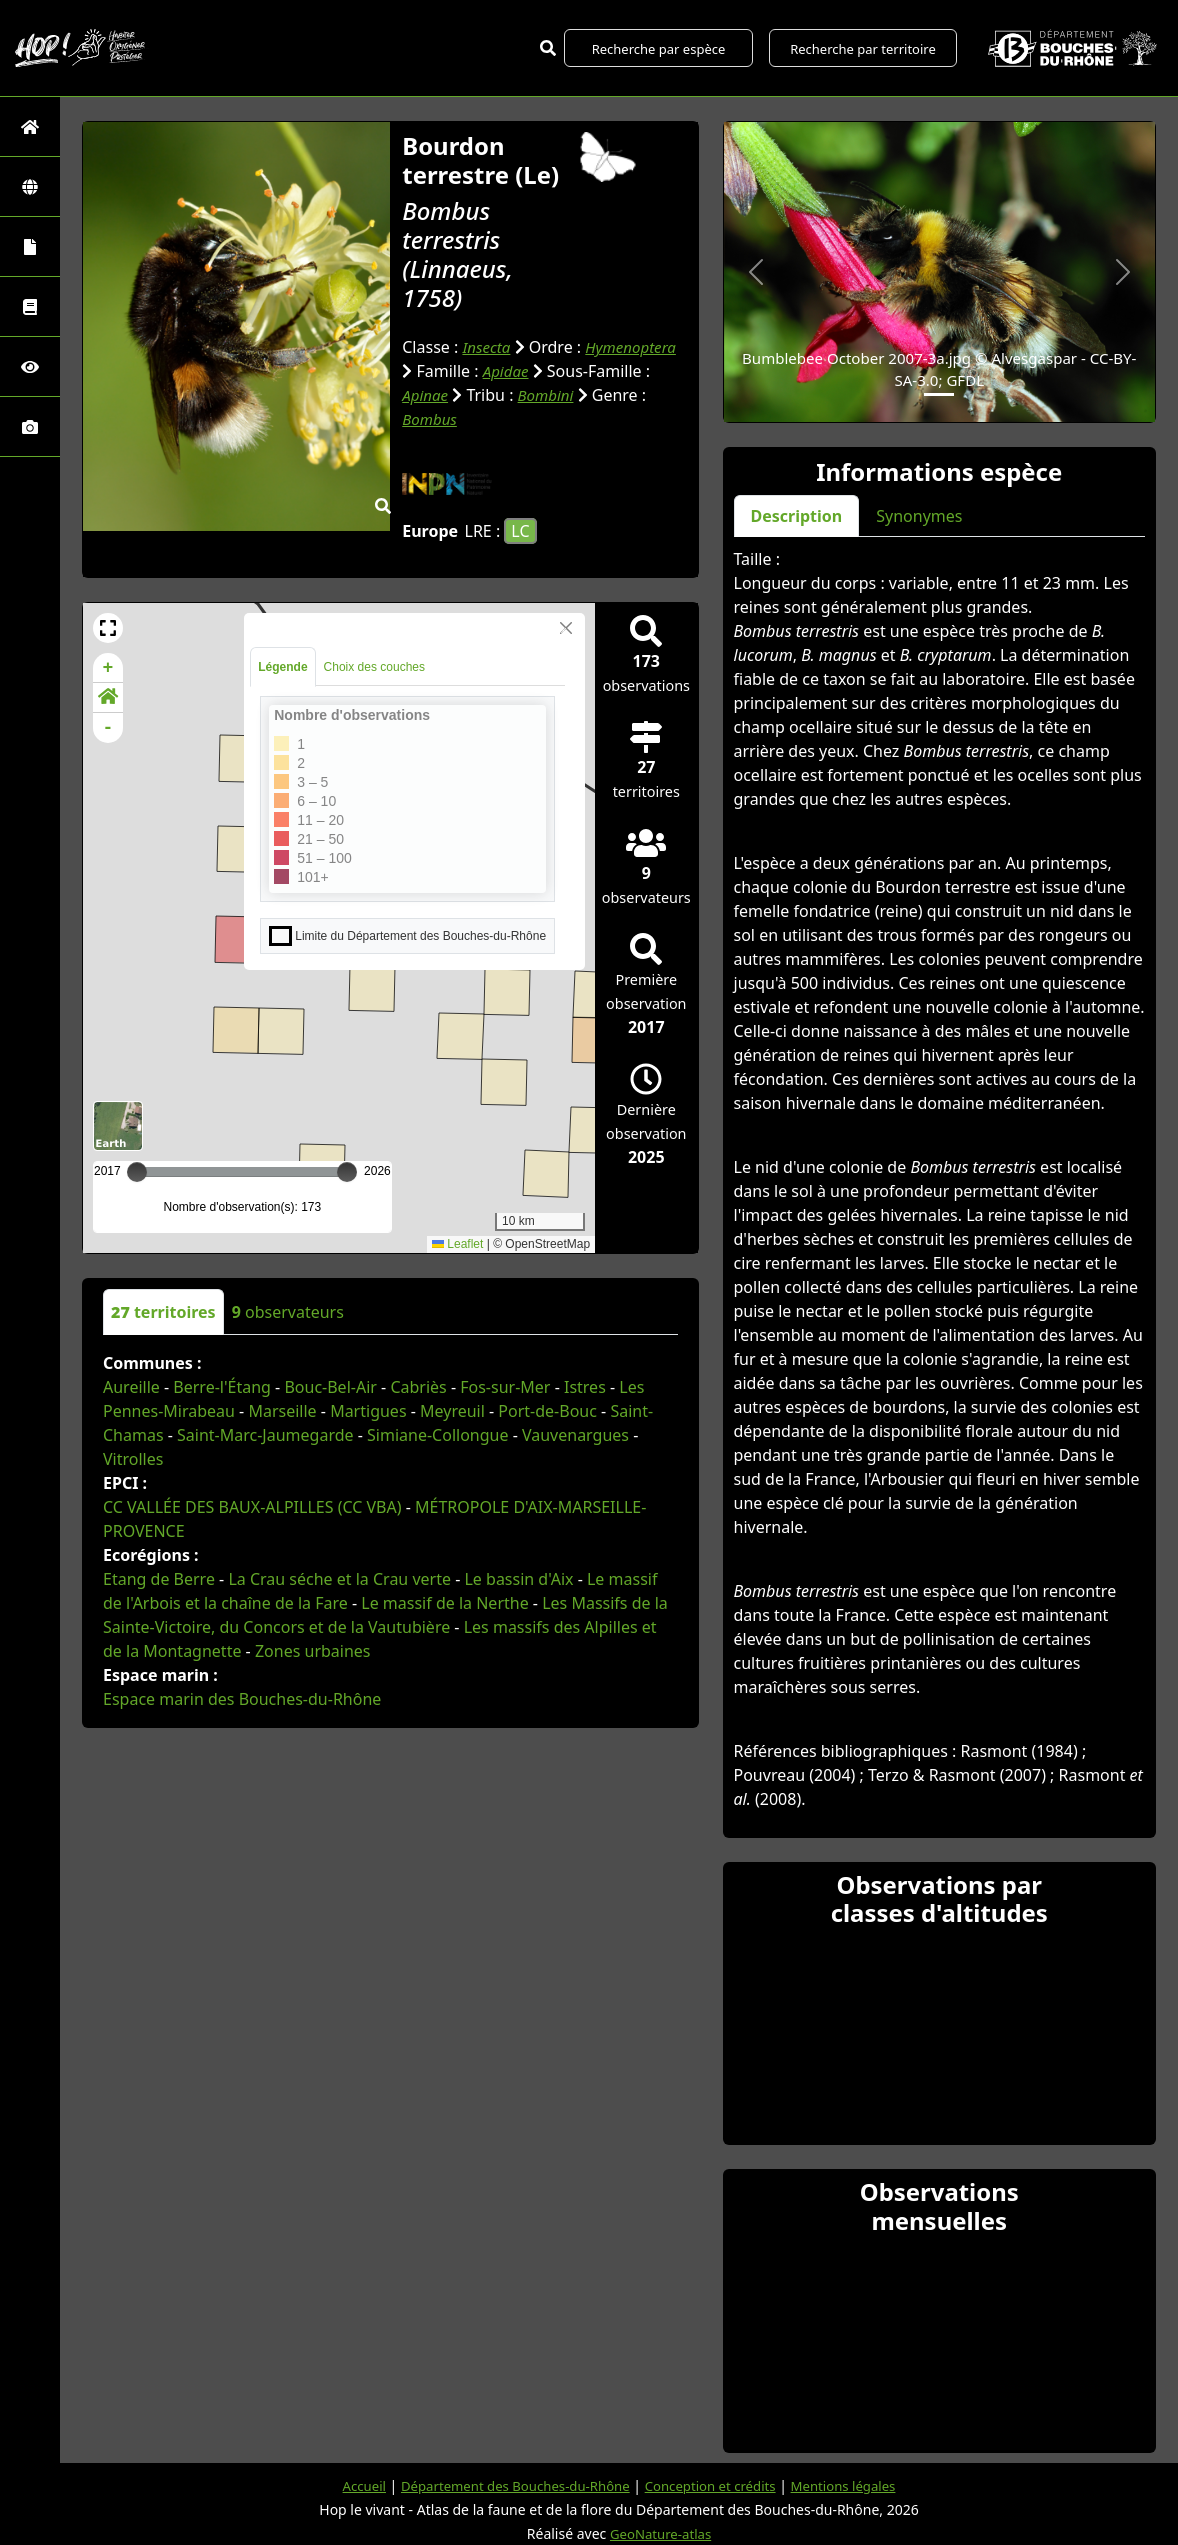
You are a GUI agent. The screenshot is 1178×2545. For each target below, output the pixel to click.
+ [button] (108, 668)
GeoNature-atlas (661, 2533)
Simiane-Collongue (437, 1435)
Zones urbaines (313, 1651)
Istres (585, 1387)
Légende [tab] (282, 667)
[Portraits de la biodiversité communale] (30, 246)
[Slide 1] (939, 394)
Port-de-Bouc (547, 1411)
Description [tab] (797, 516)
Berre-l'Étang (222, 1387)
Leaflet (457, 1244)
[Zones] (30, 186)
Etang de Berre (159, 1579)
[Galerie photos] (30, 426)
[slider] (347, 1172)
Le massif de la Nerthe (444, 1603)
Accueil (349, 2485)
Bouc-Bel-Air (330, 1387)
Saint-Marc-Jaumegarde (265, 1435)
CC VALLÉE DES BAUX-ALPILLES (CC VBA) (252, 1507)
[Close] (566, 628)
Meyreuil (452, 1411)
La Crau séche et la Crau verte (339, 1579)
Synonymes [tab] (919, 516)
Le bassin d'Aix (518, 1579)
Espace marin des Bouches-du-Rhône (242, 1699)
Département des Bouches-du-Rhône (508, 2485)
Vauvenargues (575, 1435)
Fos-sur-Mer (505, 1387)
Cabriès (418, 1387)
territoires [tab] (163, 1312)
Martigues (368, 1411)
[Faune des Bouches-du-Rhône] (30, 306)
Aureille (131, 1387)
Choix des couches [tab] (374, 667)
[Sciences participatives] (30, 366)
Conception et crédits (715, 2485)
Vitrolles (133, 1459)
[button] (108, 628)
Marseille (282, 1411)
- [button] (108, 728)
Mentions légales (856, 2485)
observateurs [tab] (288, 1312)
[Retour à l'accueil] (30, 126)
